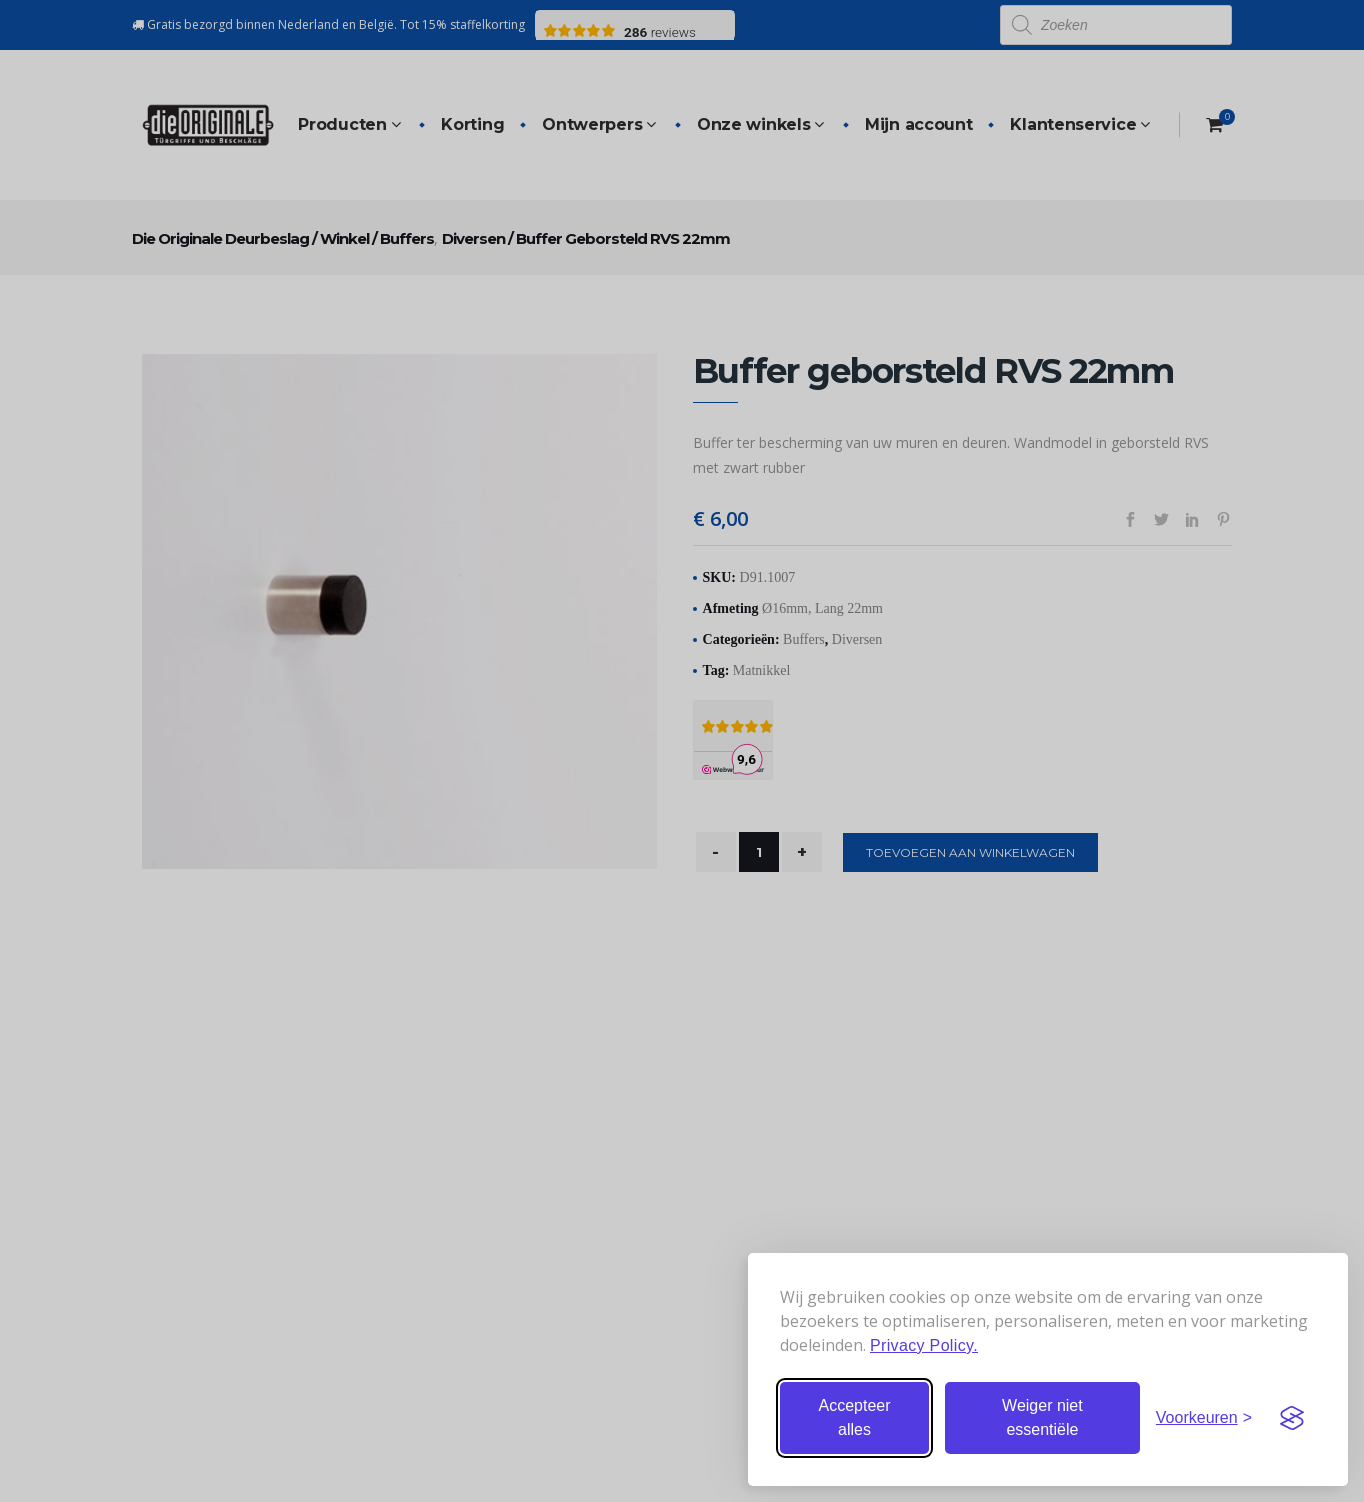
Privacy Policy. (924, 1345)
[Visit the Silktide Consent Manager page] (1292, 1418)
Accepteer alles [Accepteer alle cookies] (854, 1417)
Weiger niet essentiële (1042, 1417)
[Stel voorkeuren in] (1204, 1418)
